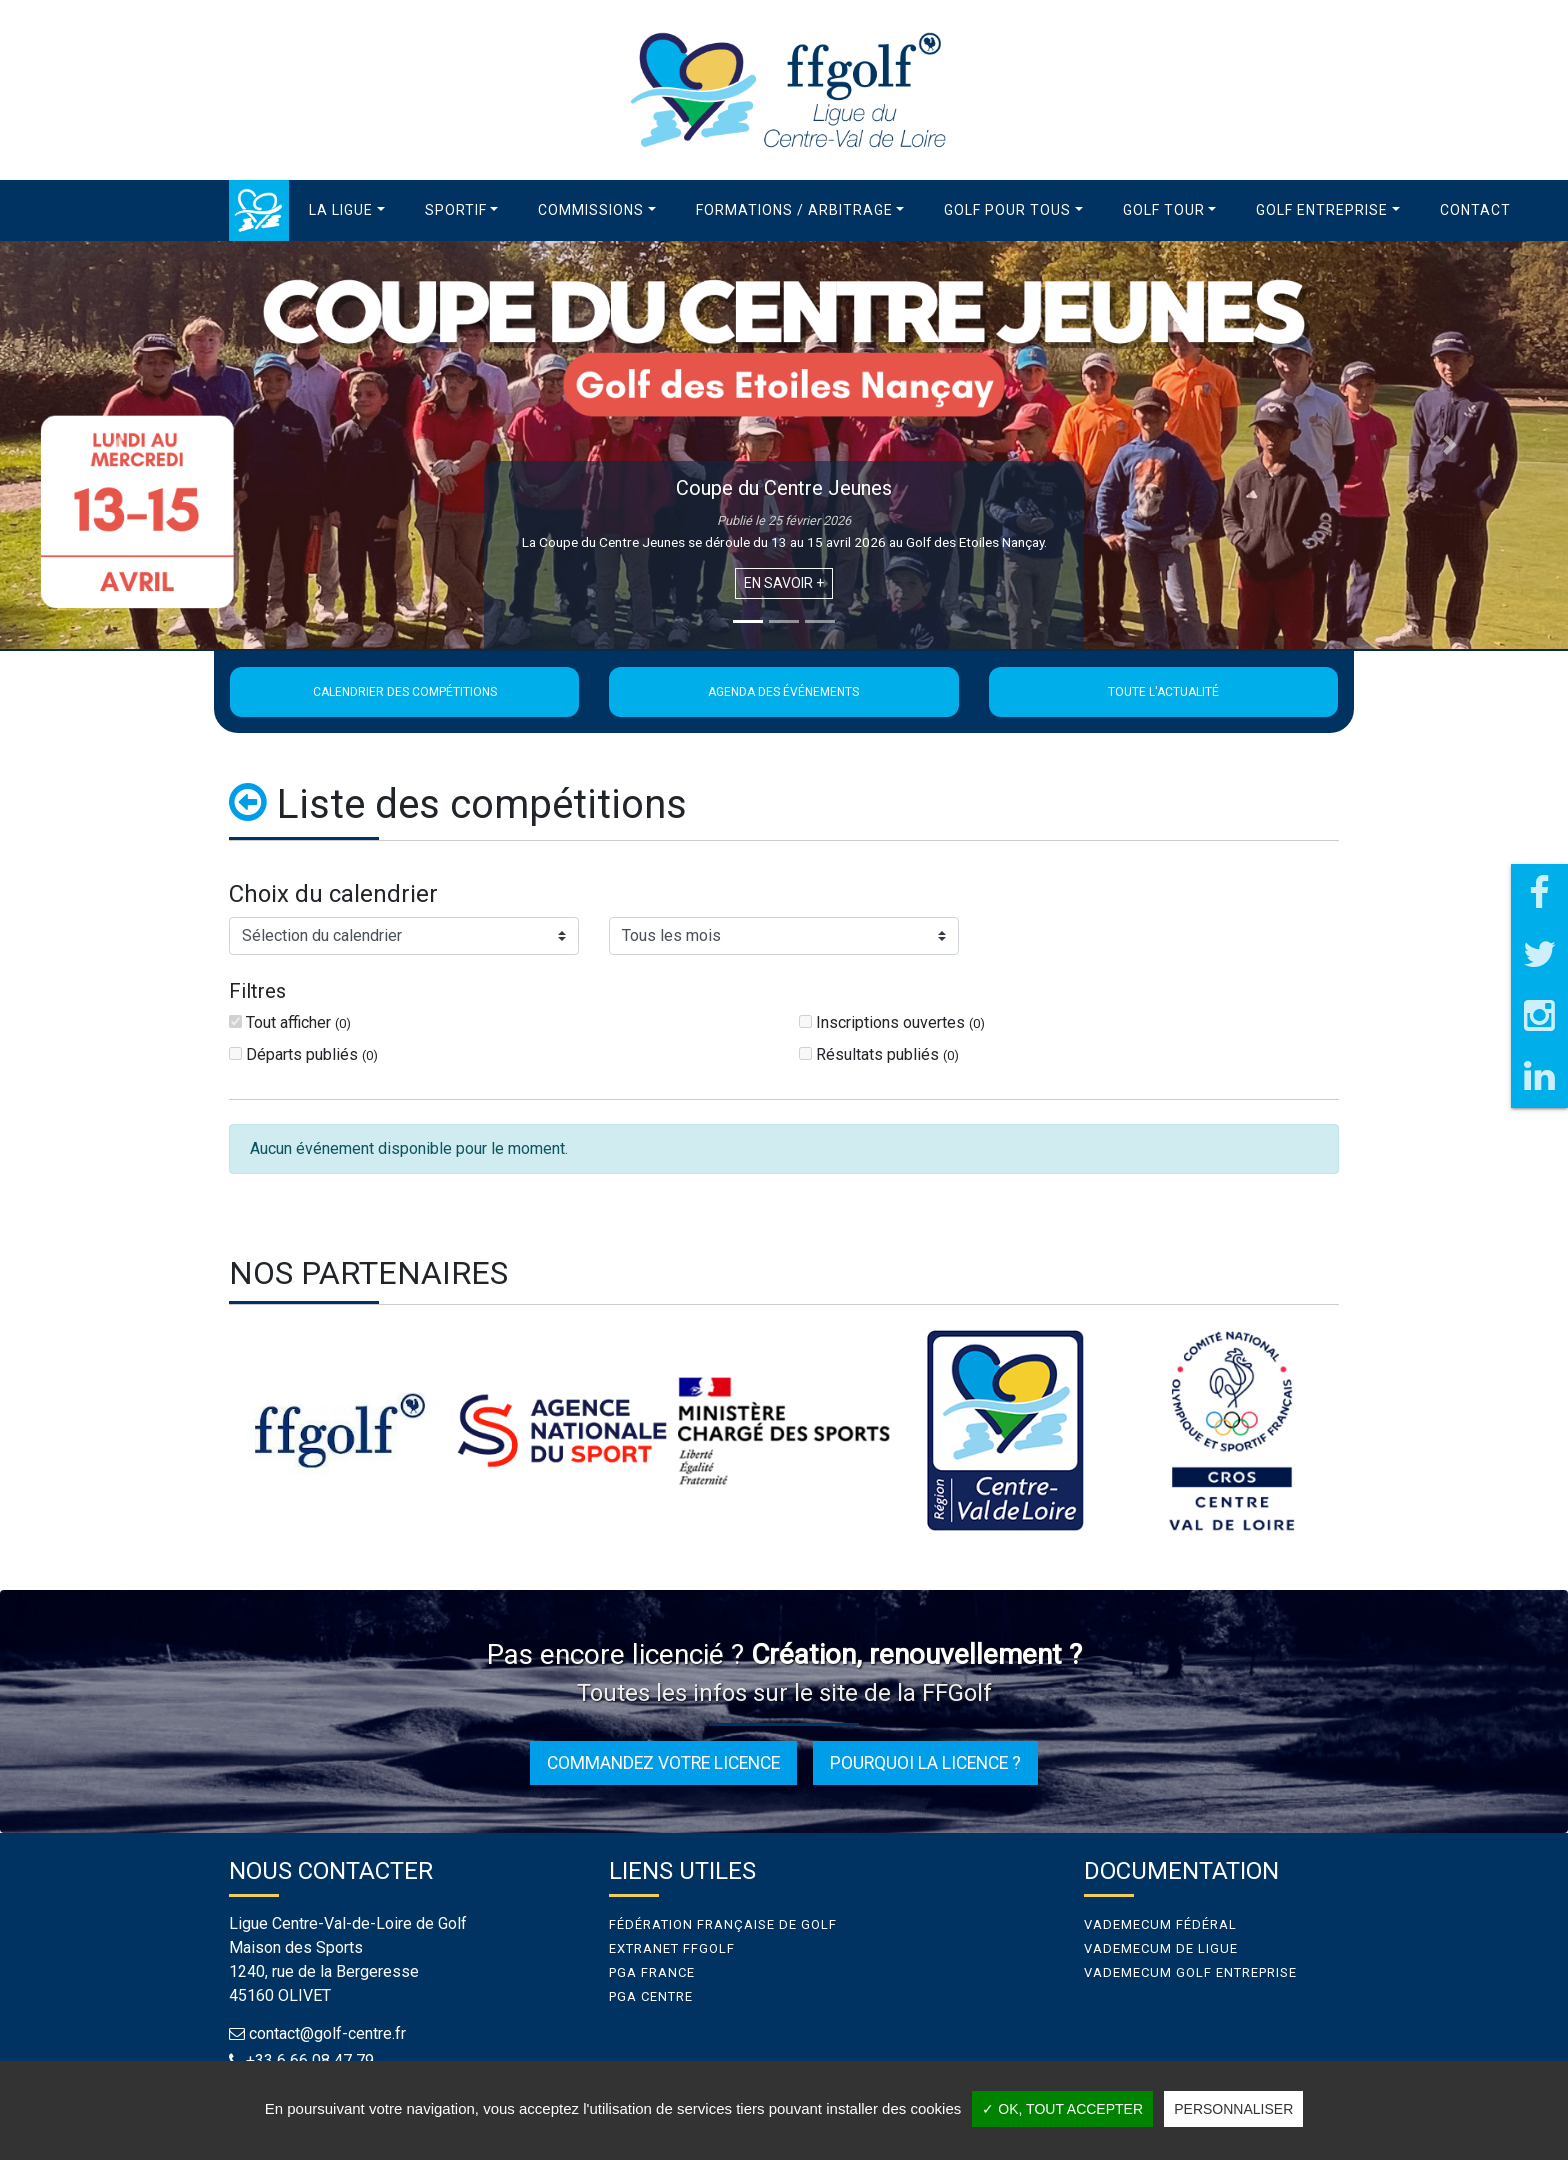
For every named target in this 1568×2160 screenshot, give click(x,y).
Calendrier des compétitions (405, 692)
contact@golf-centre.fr (327, 2033)
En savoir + (784, 583)
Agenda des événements (783, 692)
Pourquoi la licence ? (925, 1763)
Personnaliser (1233, 2109)
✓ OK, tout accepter (1062, 2109)
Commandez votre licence (663, 1763)
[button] (347, 210)
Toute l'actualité (1163, 692)
